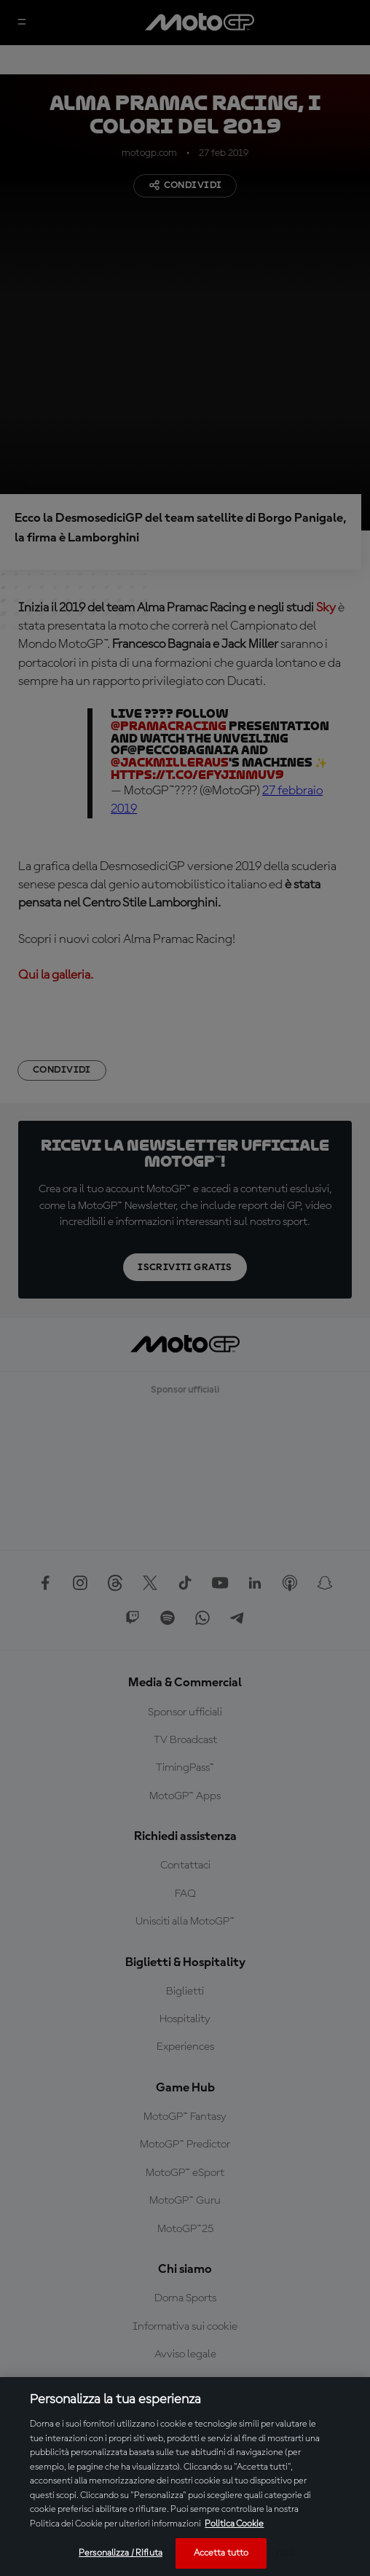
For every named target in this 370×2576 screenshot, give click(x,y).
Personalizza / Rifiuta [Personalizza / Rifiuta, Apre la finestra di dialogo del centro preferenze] (120, 2553)
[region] (185, 2476)
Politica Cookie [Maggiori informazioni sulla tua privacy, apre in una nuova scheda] (234, 2524)
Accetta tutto (221, 2553)
